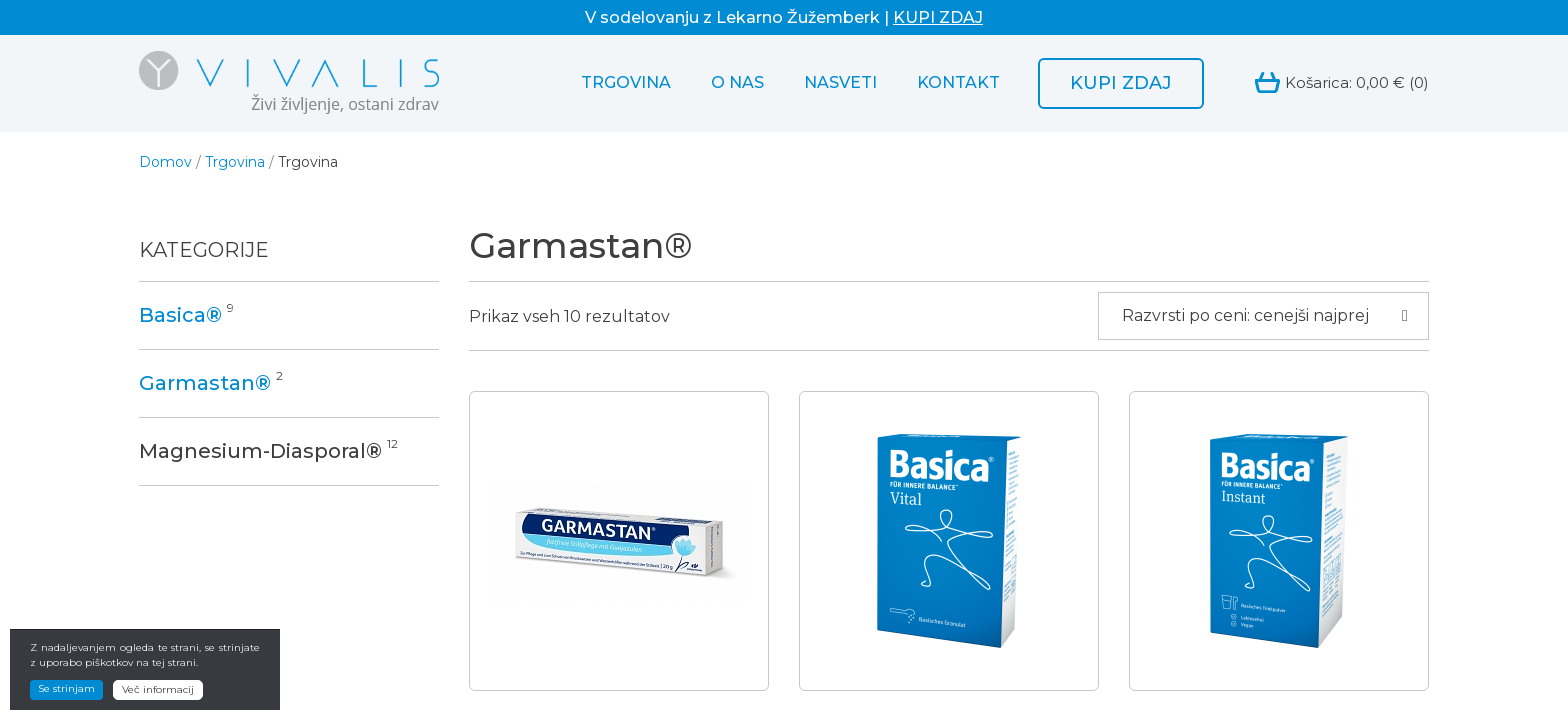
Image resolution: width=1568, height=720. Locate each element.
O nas (737, 82)
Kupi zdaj (1121, 83)
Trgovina (626, 82)
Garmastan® (205, 383)
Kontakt (958, 82)
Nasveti (840, 82)
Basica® (180, 315)
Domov (165, 162)
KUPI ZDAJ (938, 17)
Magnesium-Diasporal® (260, 451)
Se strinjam (66, 698)
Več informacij (158, 699)
